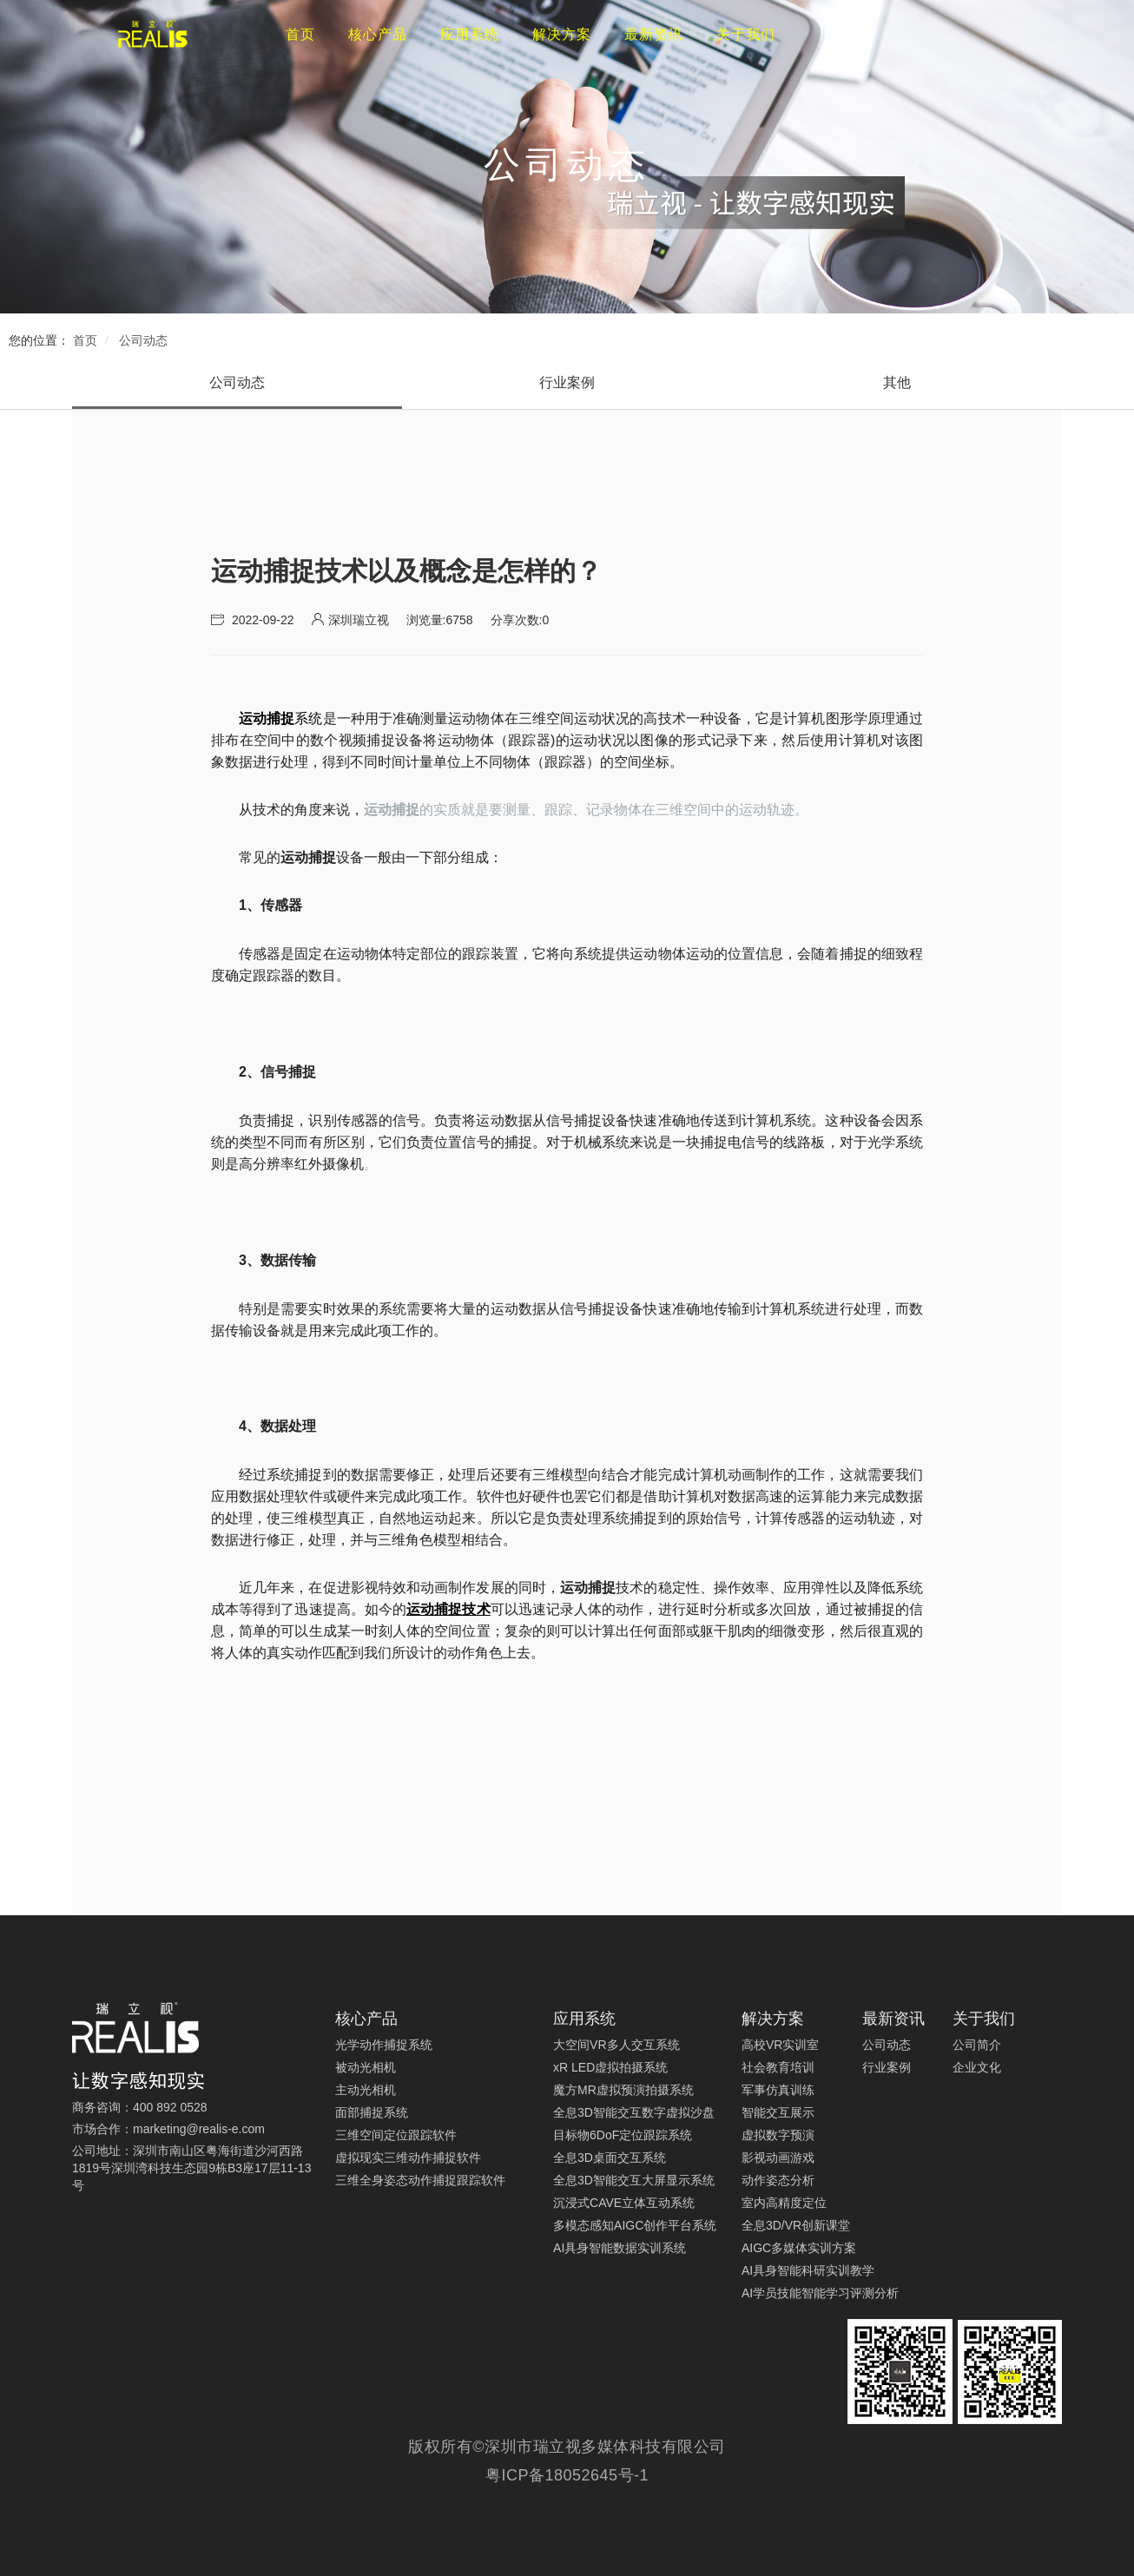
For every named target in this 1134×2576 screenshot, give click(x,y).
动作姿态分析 (778, 2180)
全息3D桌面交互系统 (609, 2157)
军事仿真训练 (778, 2090)
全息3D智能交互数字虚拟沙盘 (634, 2112)
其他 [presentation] (897, 382)
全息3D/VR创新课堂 (796, 2225)
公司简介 (977, 2045)
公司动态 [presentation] (237, 382)
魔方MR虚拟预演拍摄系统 (623, 2090)
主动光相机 (365, 2090)
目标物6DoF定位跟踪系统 (622, 2135)
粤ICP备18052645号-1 (567, 2475)
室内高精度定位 (784, 2203)
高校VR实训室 (780, 2045)
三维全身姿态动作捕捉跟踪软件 (420, 2180)
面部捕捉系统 (371, 2112)
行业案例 (886, 2067)
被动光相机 (365, 2067)
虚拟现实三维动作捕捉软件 (408, 2157)
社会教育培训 (778, 2067)
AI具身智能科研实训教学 (808, 2270)
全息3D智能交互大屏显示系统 (634, 2180)
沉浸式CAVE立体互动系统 (624, 2203)
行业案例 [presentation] (567, 382)
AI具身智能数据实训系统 (619, 2248)
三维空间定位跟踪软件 (396, 2135)
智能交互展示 (778, 2112)
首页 (85, 340)
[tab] (237, 383)
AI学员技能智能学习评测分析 (820, 2293)
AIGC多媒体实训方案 (799, 2248)
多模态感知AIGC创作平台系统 (634, 2225)
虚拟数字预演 (778, 2135)
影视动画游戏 (778, 2157)
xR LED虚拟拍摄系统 (610, 2067)
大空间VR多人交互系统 (616, 2045)
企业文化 (977, 2067)
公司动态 (143, 340)
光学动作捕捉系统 (383, 2045)
